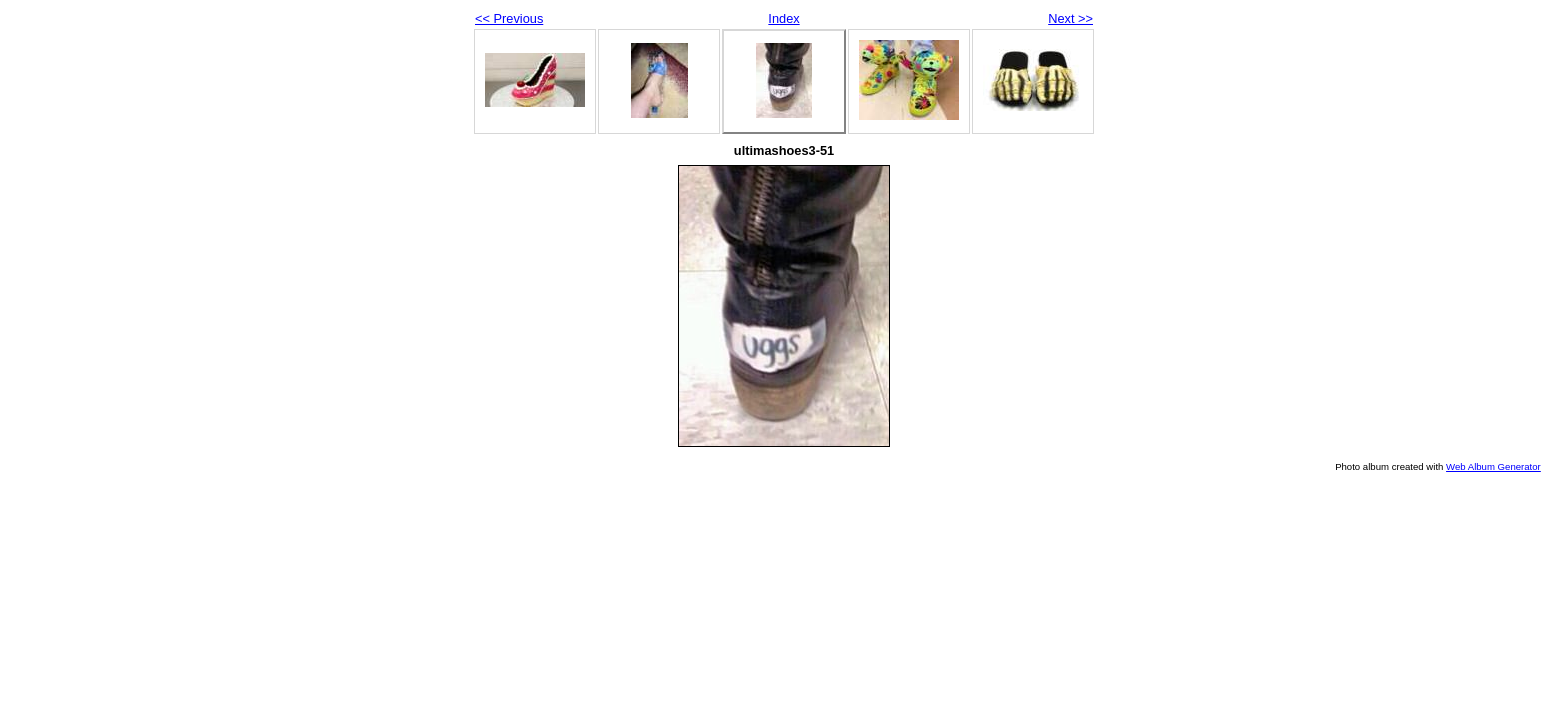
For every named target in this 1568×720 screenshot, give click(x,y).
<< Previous (509, 18)
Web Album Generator (1493, 466)
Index (783, 18)
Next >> (1070, 18)
